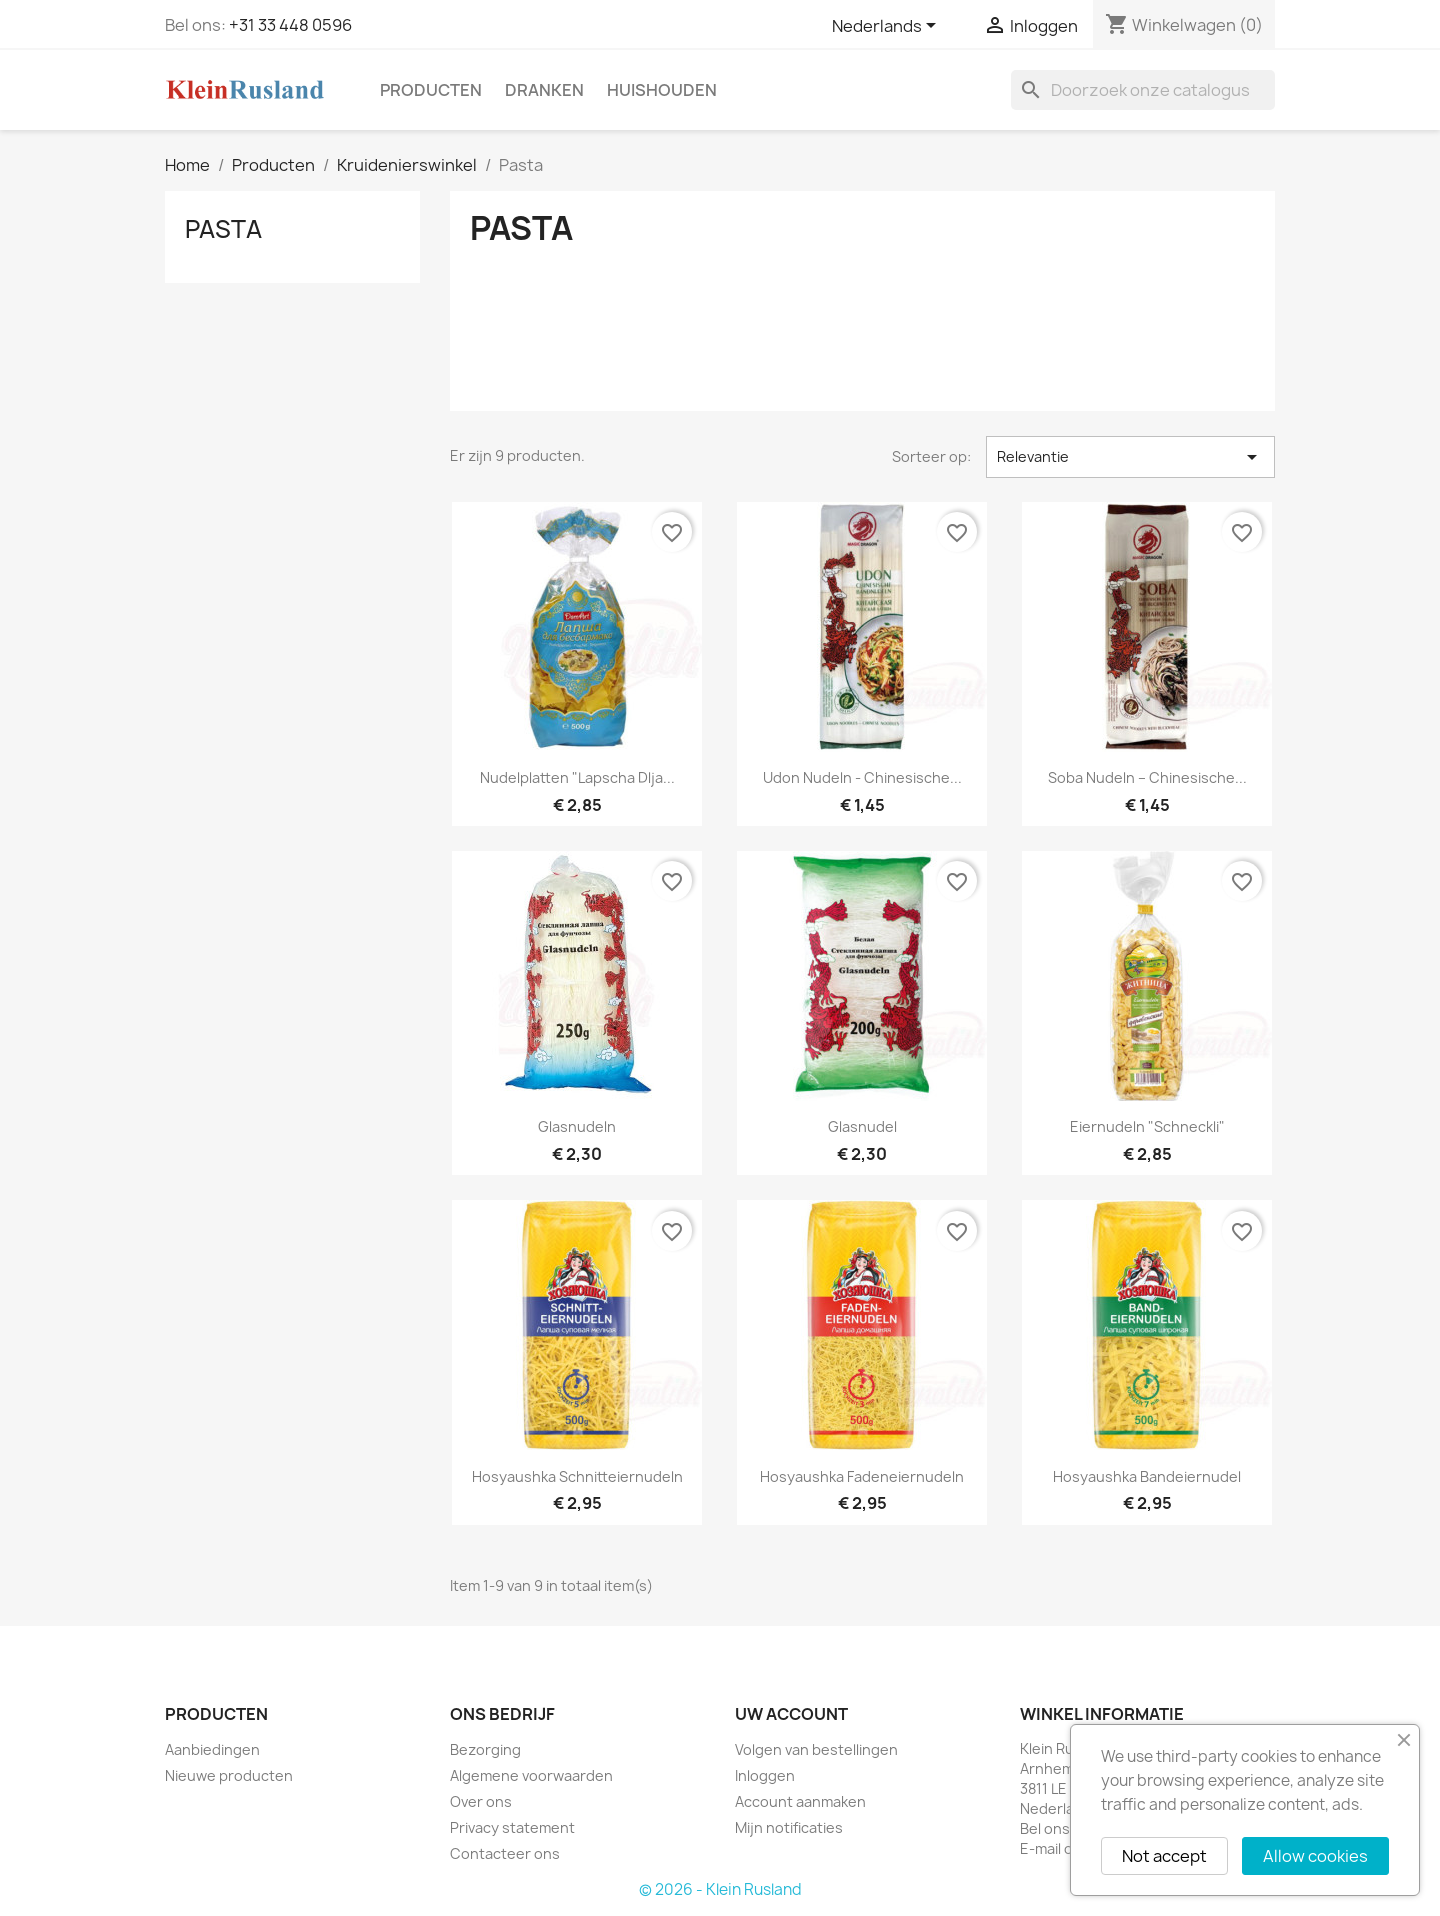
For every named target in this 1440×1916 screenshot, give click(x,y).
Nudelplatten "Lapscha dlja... (577, 777)
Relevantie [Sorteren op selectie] (1130, 457)
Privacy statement (512, 1827)
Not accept (1164, 1856)
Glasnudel (862, 1126)
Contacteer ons (505, 1853)
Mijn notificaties (789, 1827)
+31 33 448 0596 (290, 25)
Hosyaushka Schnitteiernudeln (577, 1476)
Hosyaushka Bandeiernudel (1147, 1476)
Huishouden (662, 90)
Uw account (791, 1714)
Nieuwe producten (229, 1775)
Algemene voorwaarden (531, 1775)
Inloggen (765, 1775)
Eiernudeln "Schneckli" (1147, 1126)
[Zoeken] (1143, 90)
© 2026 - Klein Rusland (720, 1889)
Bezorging (485, 1749)
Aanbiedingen (212, 1749)
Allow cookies (1315, 1856)
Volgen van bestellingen (816, 1749)
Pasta (223, 229)
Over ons (481, 1801)
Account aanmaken (800, 1801)
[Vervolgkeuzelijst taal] (887, 27)
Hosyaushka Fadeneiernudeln (862, 1476)
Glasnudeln (577, 1126)
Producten (431, 90)
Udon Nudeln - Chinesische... (862, 777)
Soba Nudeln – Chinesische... (1147, 777)
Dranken (544, 90)
